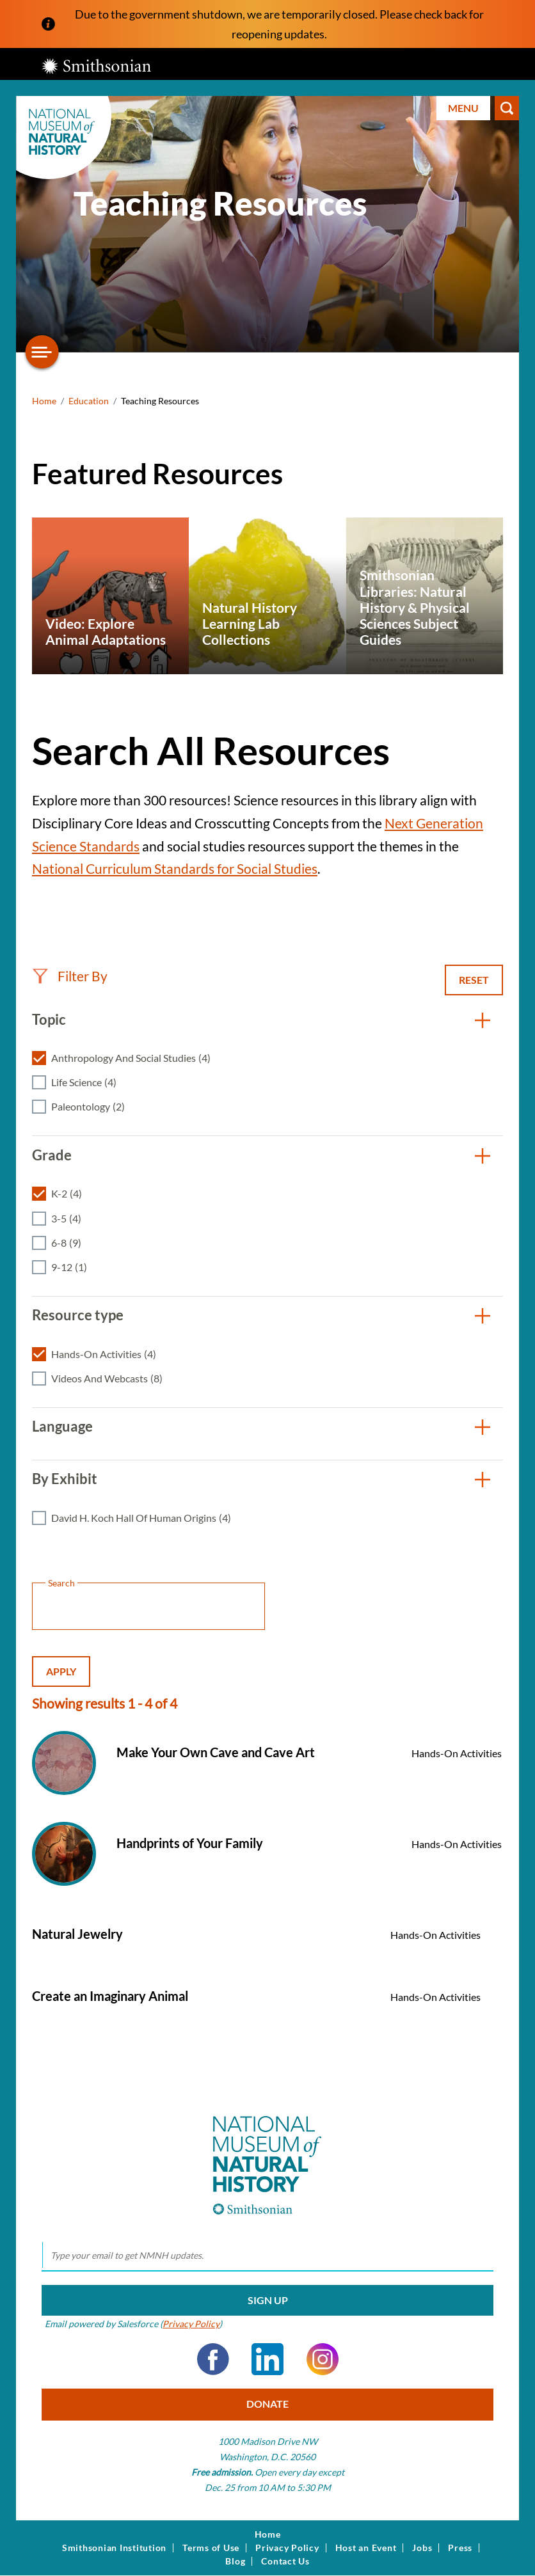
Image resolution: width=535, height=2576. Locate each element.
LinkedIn (267, 2359)
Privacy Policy (191, 2323)
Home (44, 400)
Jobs (422, 2547)
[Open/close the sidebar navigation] (42, 351)
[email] (267, 2256)
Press (460, 2547)
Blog (235, 2561)
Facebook (213, 2359)
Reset (474, 980)
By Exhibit (64, 1478)
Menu (463, 108)
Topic (49, 1019)
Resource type (78, 1315)
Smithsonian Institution (114, 2547)
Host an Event (366, 2547)
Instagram (323, 2359)
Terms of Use (210, 2547)
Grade (52, 1155)
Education (88, 400)
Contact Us (285, 2561)
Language (62, 1426)
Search (507, 108)
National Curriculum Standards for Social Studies (174, 868)
